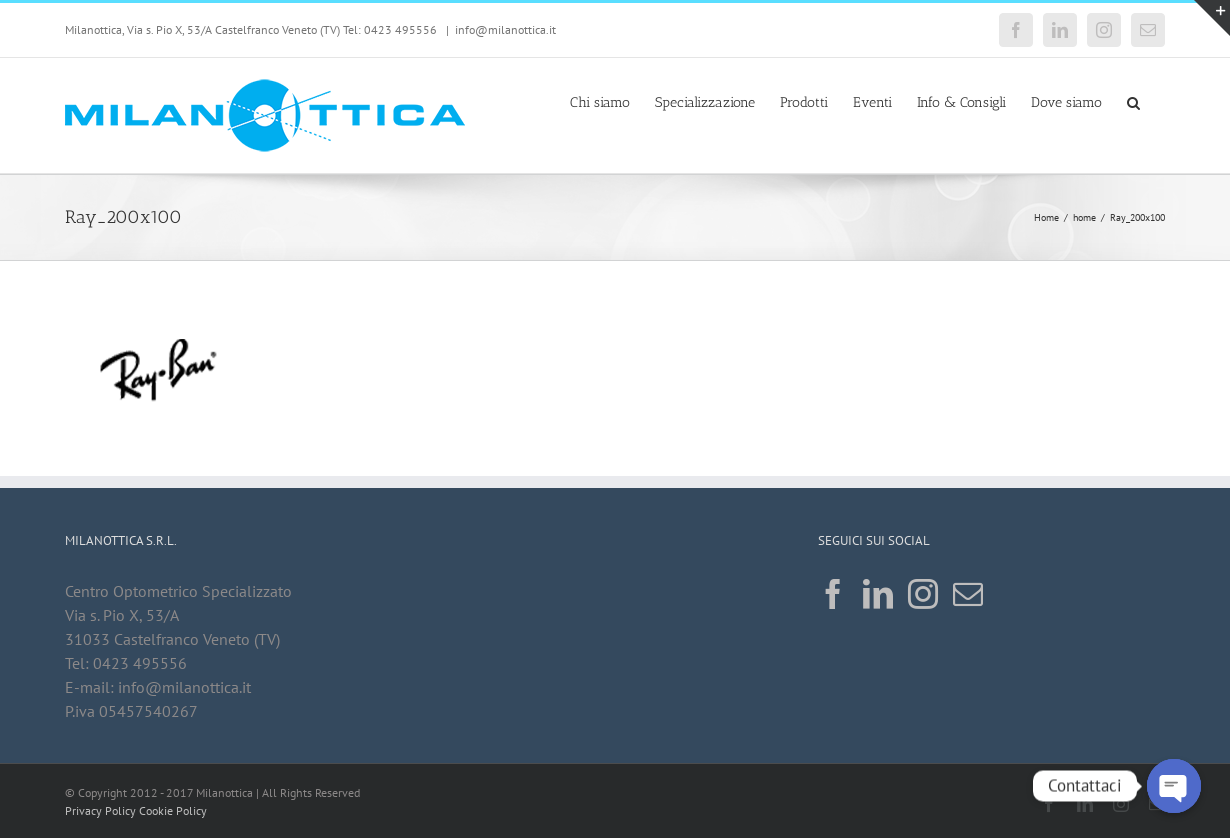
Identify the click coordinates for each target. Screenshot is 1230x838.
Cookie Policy (173, 810)
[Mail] (968, 594)
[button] (1133, 101)
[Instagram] (923, 594)
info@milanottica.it (505, 29)
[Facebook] (833, 594)
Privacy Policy (100, 810)
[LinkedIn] (878, 594)
